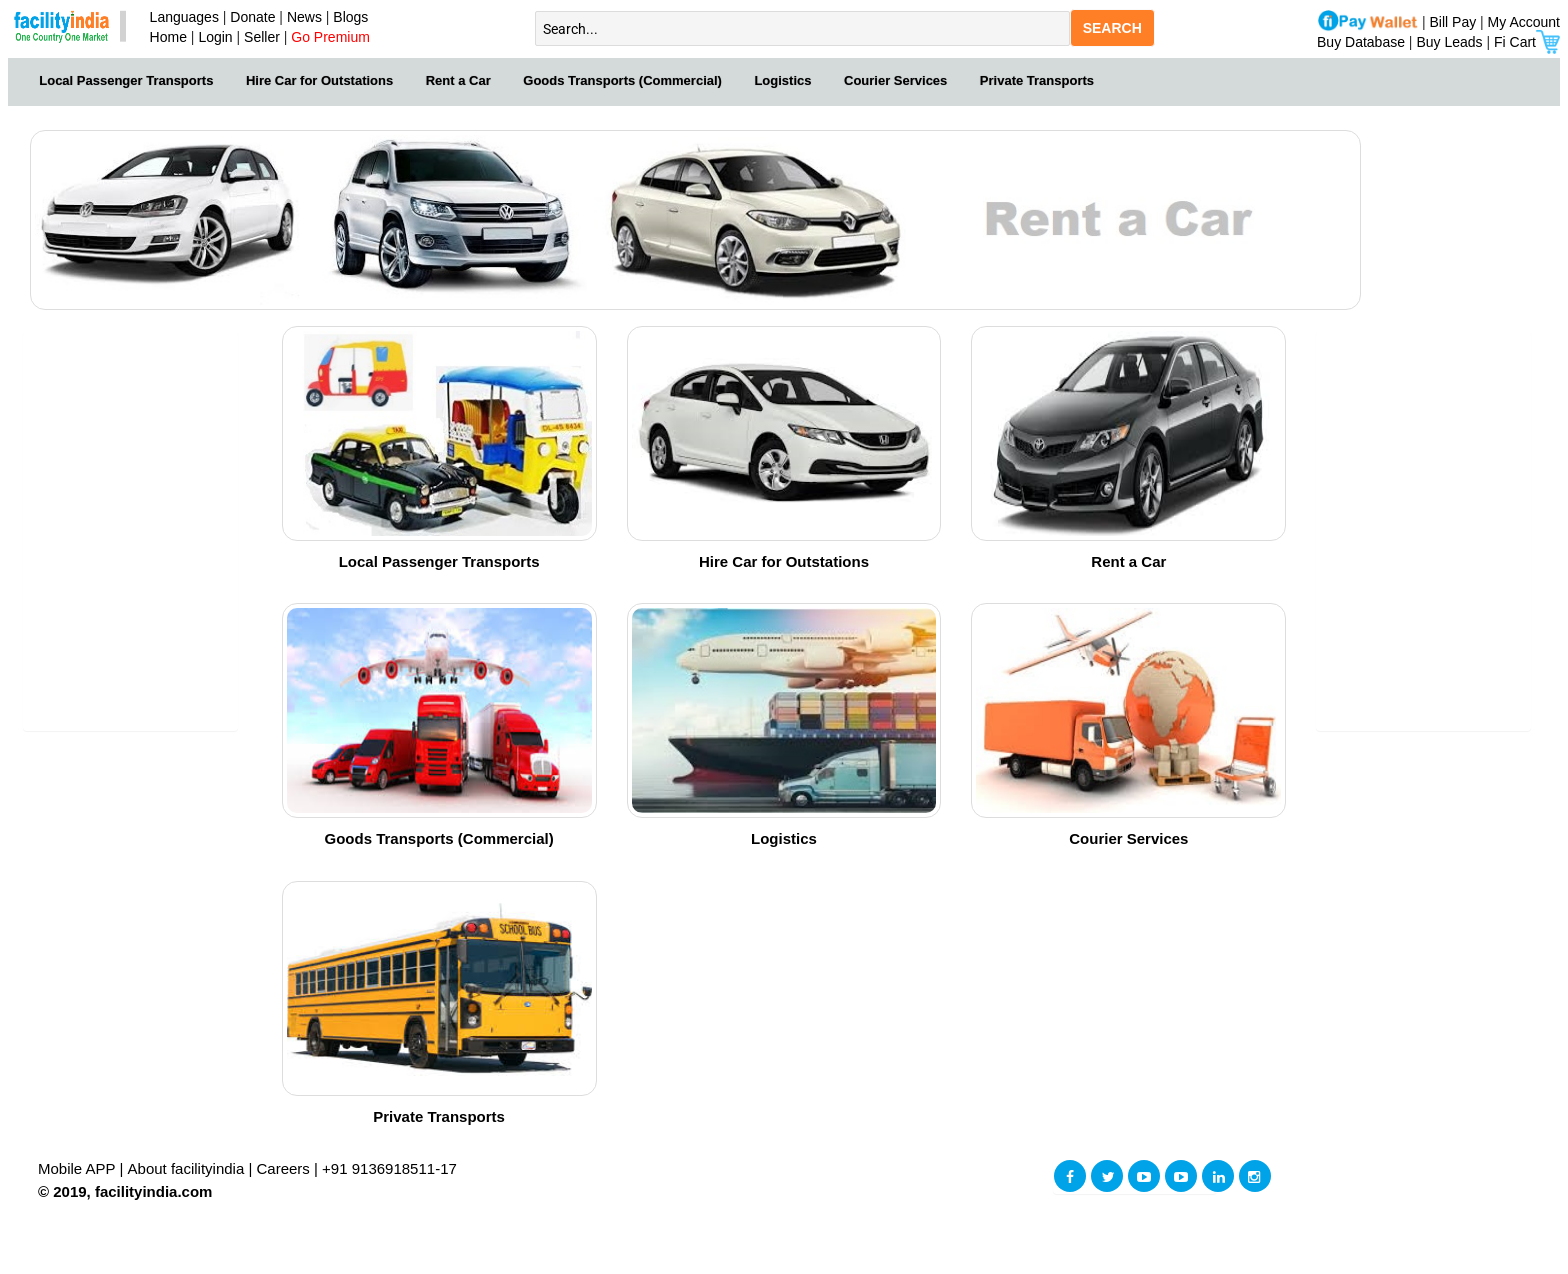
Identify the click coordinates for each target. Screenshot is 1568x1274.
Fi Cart (1527, 42)
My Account (1524, 22)
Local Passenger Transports (126, 80)
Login (215, 37)
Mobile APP (78, 1168)
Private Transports (1037, 80)
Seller (262, 37)
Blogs (350, 17)
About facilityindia (188, 1168)
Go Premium (330, 37)
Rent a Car (458, 80)
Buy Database (1361, 42)
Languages (180, 17)
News (306, 17)
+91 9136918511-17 (389, 1168)
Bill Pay (1455, 22)
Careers (283, 1168)
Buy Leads (1449, 42)
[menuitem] (126, 79)
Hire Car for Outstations (319, 80)
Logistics (782, 80)
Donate (252, 17)
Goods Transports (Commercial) (622, 80)
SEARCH (1112, 28)
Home (164, 37)
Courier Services (895, 80)
